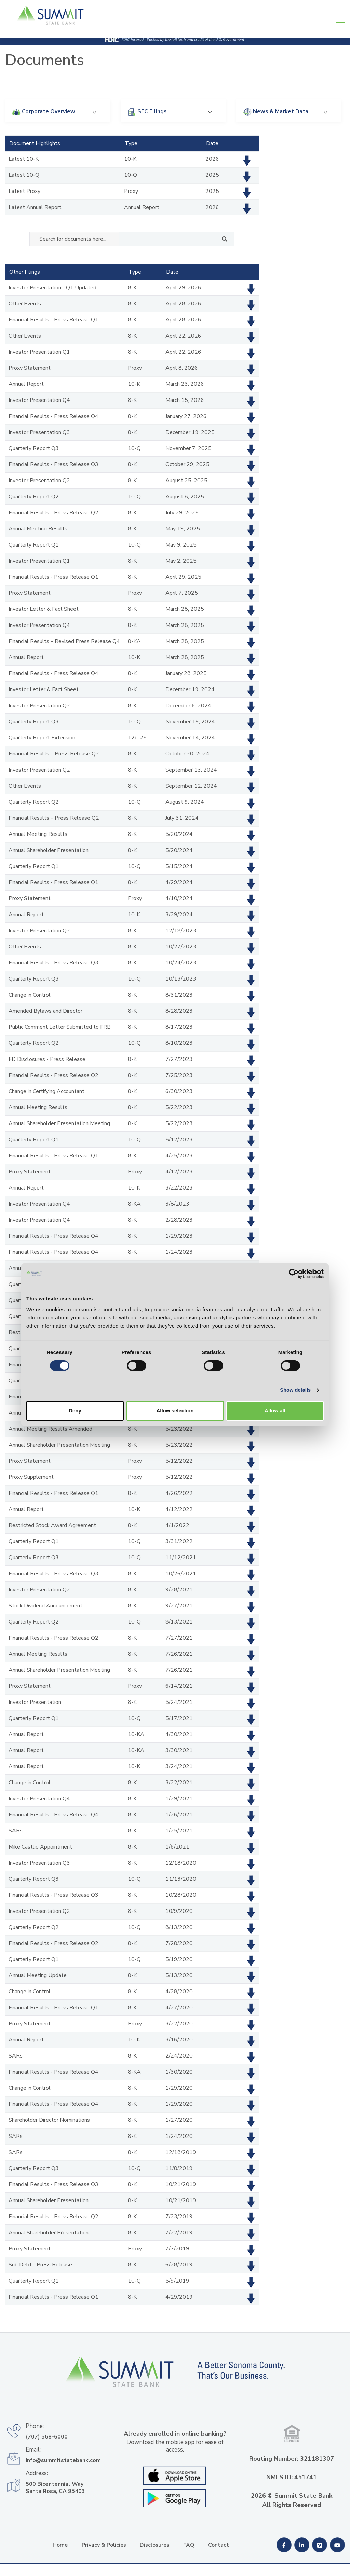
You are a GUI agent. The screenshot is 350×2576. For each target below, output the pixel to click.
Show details (295, 1333)
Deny (75, 1355)
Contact (218, 2545)
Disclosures (154, 2545)
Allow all (275, 1355)
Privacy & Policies (104, 2545)
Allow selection (174, 1355)
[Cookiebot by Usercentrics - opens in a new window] (294, 1216)
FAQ (188, 2545)
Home (60, 2545)
